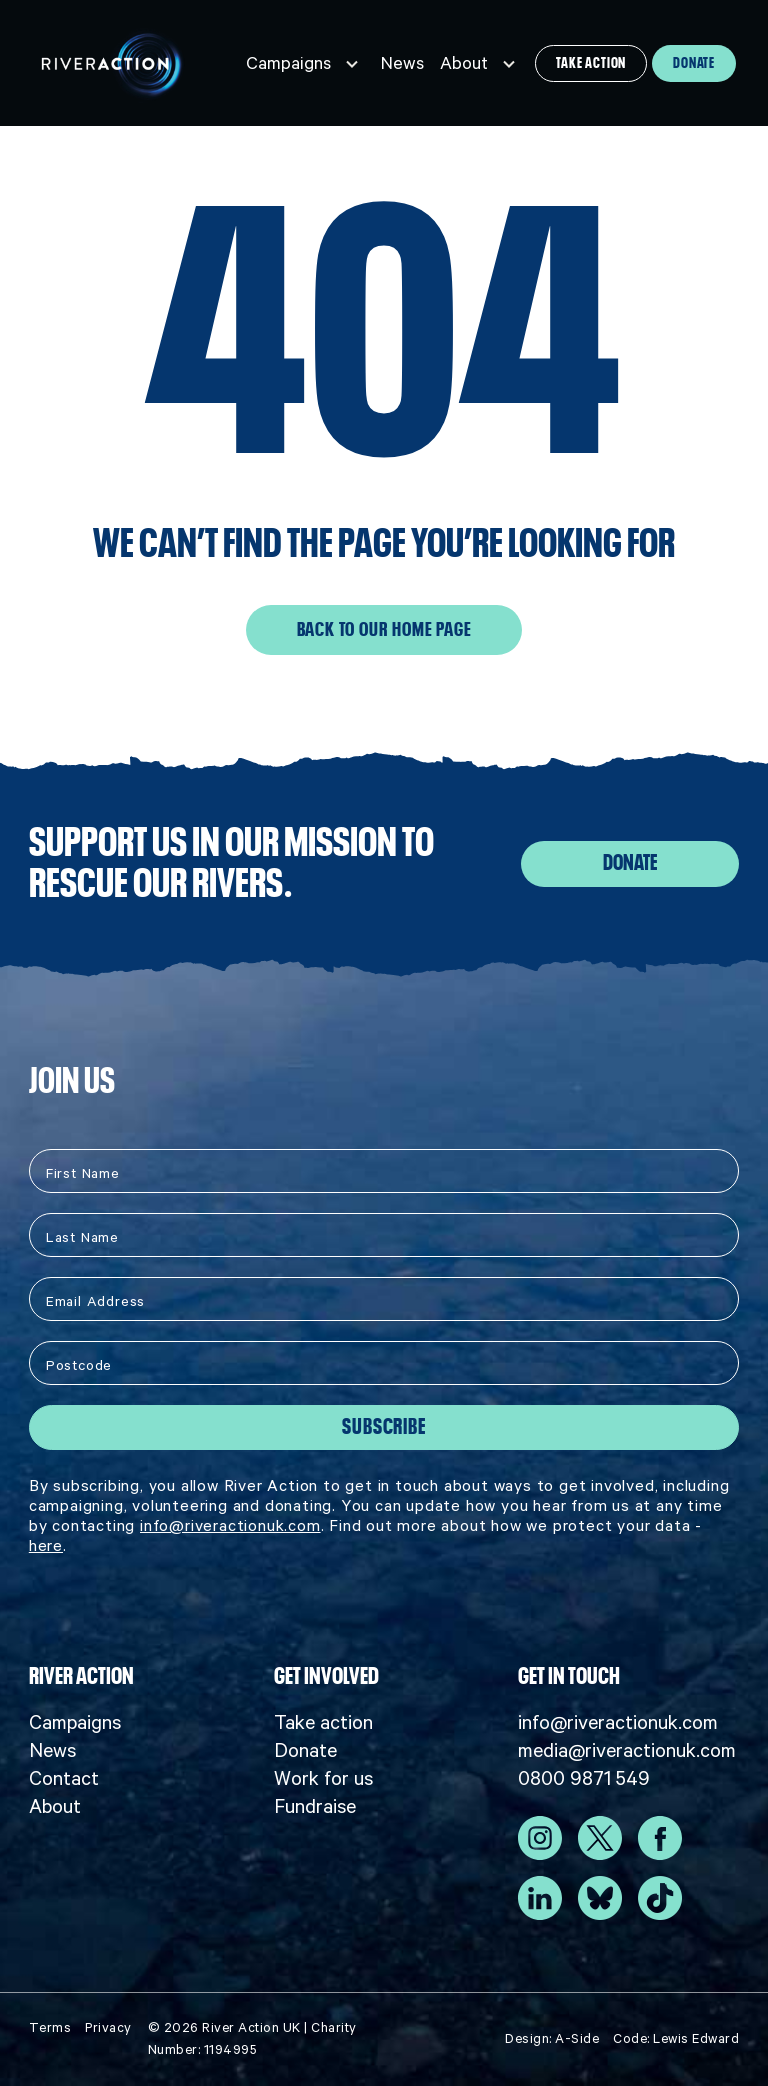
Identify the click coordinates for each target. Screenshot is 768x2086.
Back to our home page (384, 630)
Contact (64, 1778)
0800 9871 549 (584, 1778)
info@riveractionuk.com (230, 1525)
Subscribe (383, 1427)
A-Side (577, 2038)
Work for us (323, 1778)
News (402, 63)
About (464, 63)
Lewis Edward (696, 2038)
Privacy (108, 2027)
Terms (50, 2027)
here (46, 1545)
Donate (694, 63)
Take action (591, 63)
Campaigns (288, 63)
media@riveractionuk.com (627, 1750)
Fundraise (315, 1806)
